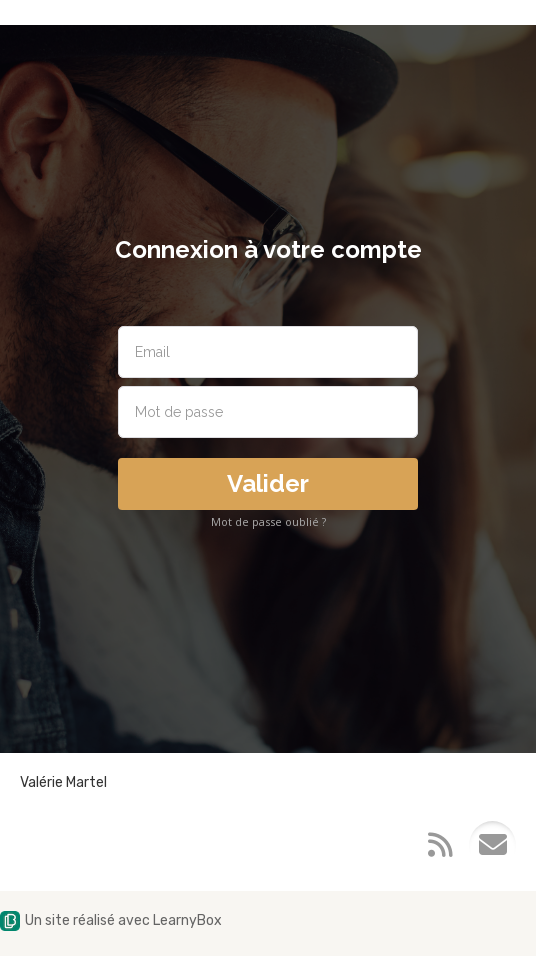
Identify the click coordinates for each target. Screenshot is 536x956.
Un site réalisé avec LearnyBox (111, 920)
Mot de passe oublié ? (268, 521)
